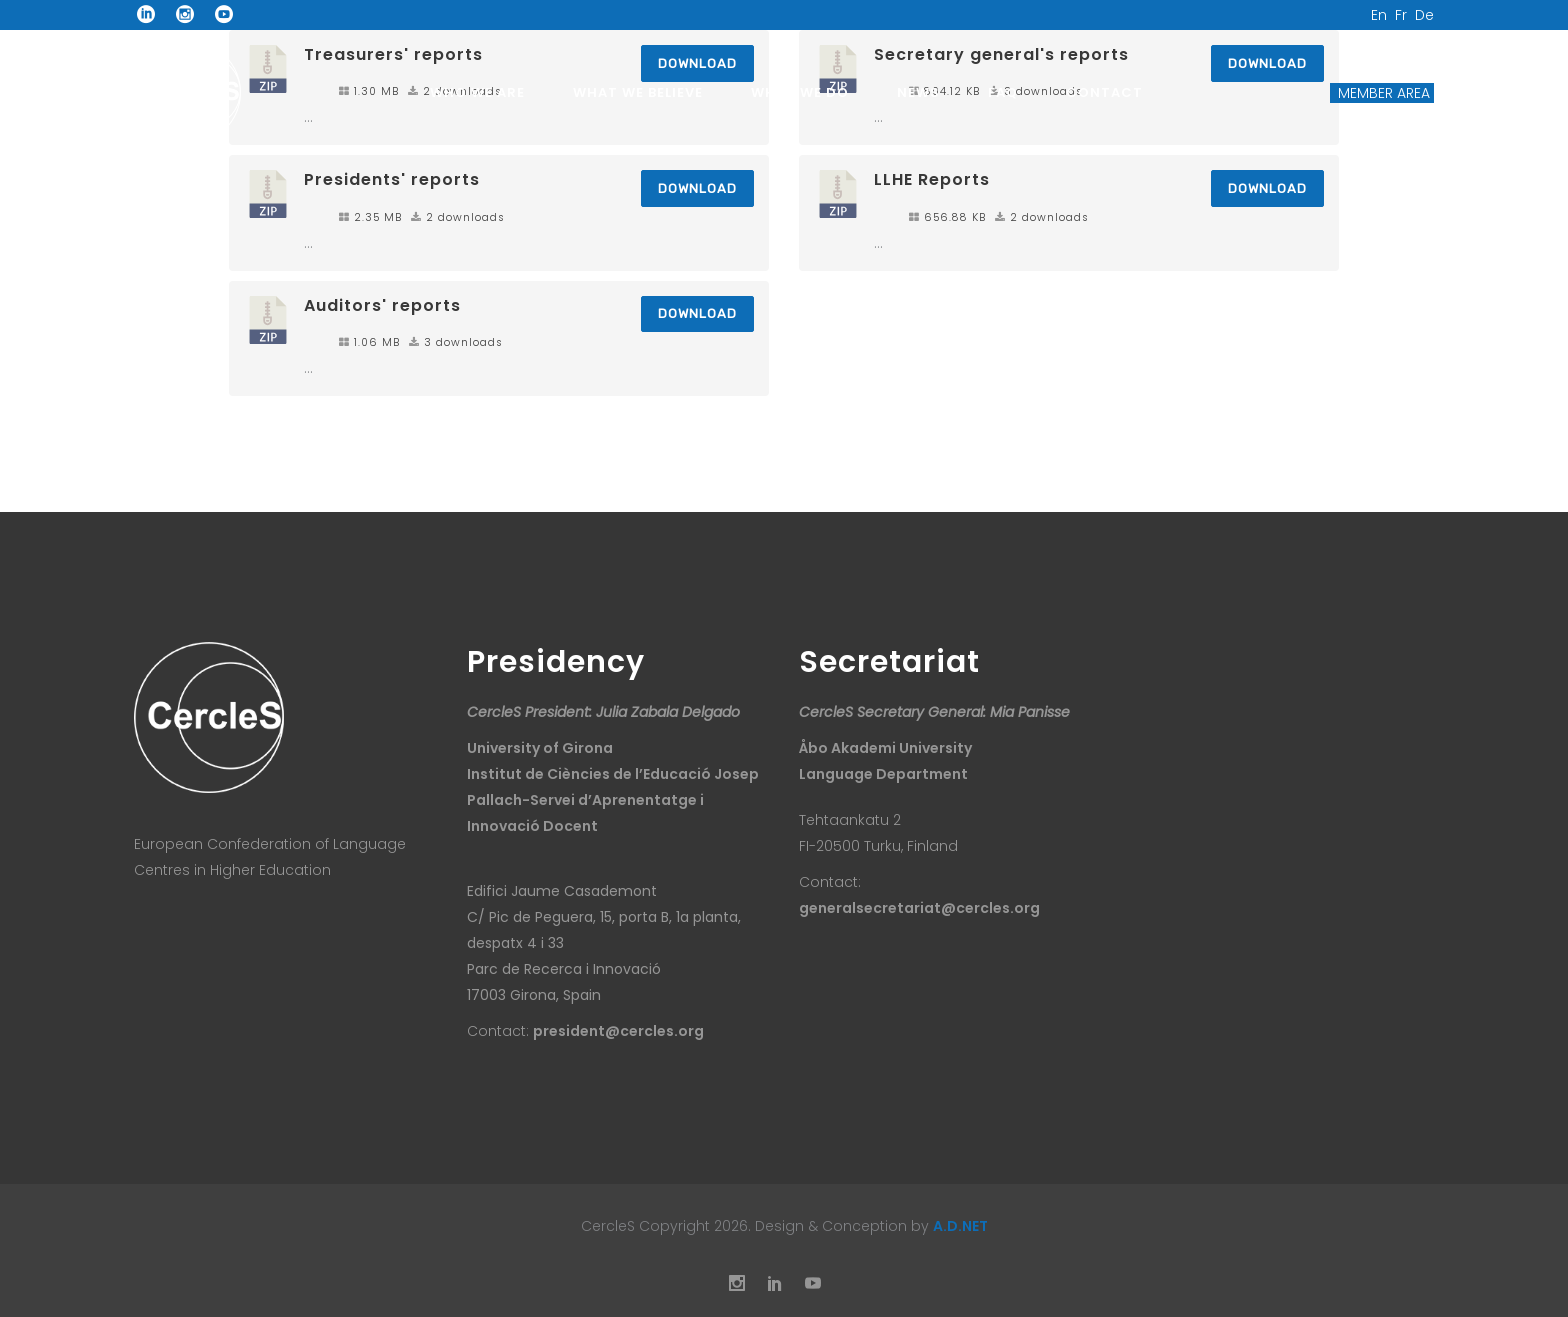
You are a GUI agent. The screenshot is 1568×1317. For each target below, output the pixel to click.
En (1379, 15)
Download (697, 188)
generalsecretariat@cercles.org (919, 908)
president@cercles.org (618, 1031)
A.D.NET (960, 1226)
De (1424, 15)
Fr (1401, 15)
